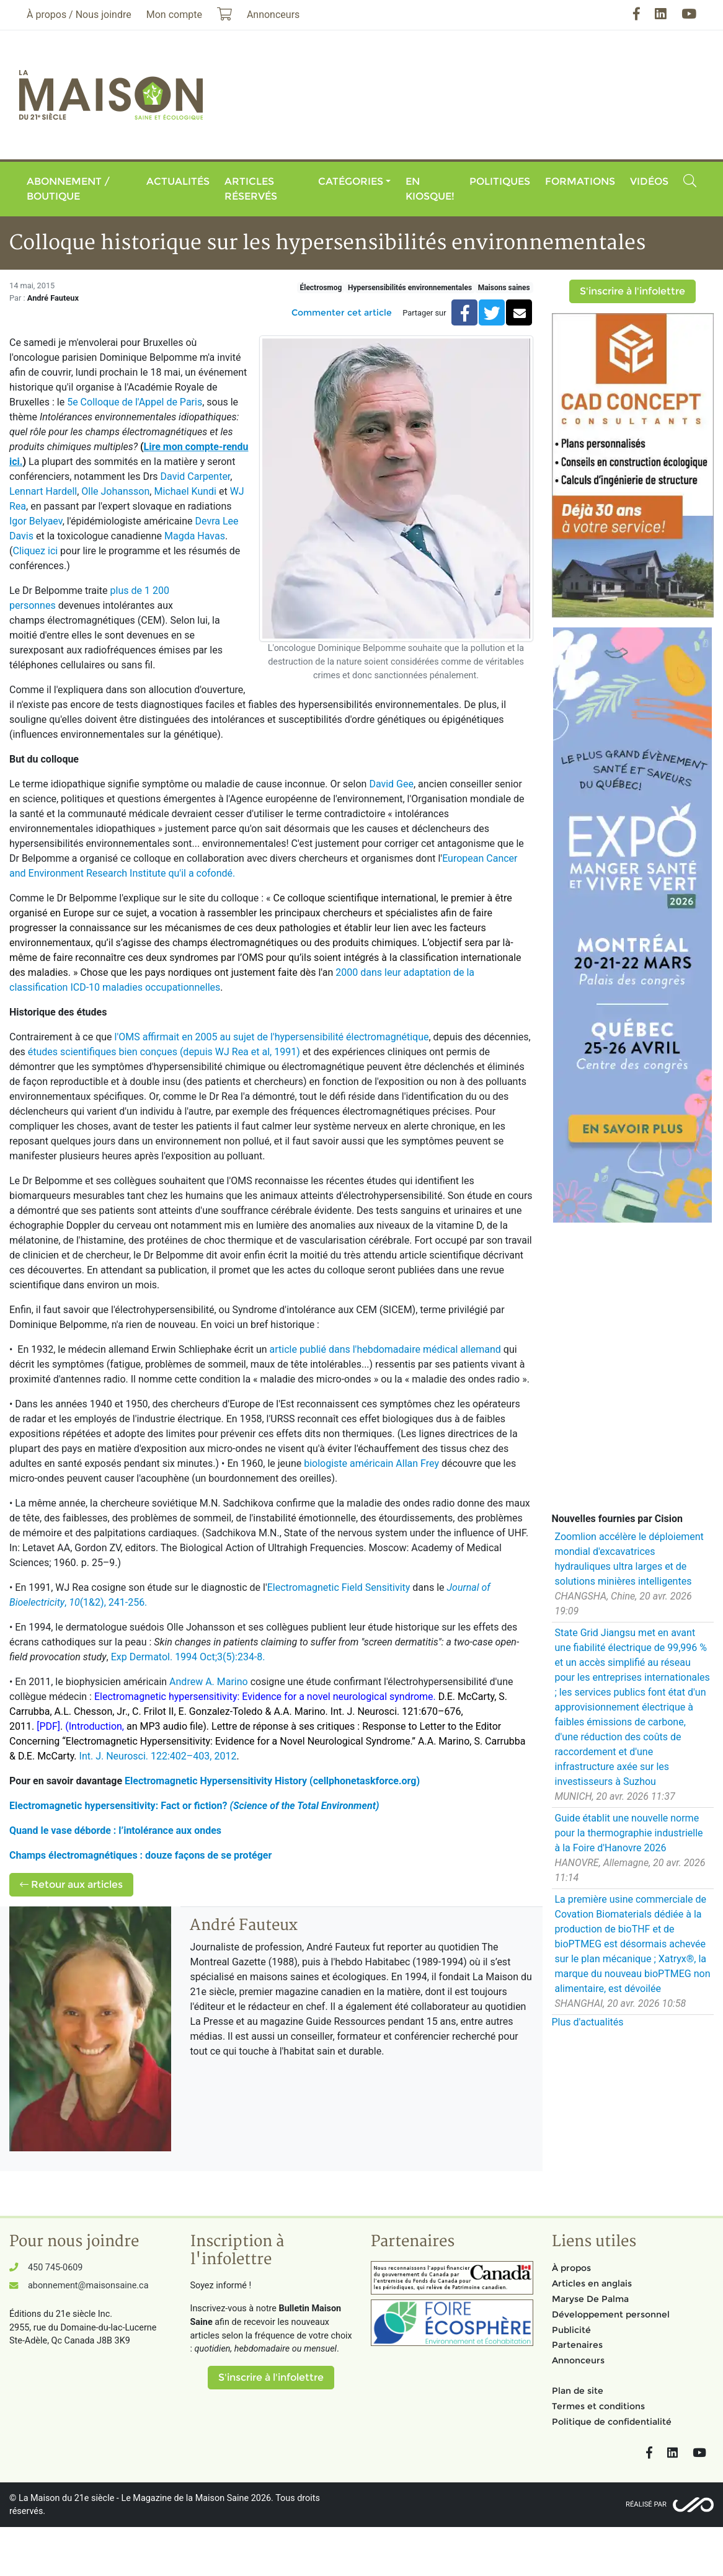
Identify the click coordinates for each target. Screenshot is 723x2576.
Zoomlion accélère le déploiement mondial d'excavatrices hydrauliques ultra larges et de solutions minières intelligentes (629, 1559)
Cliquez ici (35, 551)
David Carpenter (196, 476)
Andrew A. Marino (210, 1682)
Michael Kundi (186, 491)
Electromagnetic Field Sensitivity (338, 1587)
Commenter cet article (341, 312)
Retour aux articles (71, 1884)
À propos (571, 2267)
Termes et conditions (598, 2406)
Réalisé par (646, 2504)
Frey (429, 1463)
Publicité (571, 2329)
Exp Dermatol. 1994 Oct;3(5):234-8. (188, 1657)
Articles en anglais (592, 2283)
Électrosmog (320, 287)
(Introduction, (95, 1726)
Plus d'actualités (588, 2022)
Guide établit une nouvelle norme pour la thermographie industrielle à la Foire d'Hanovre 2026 (629, 1833)
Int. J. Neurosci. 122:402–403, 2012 (158, 1756)
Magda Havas (194, 536)
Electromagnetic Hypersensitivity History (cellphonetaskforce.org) (272, 1781)
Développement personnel (611, 2314)
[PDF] (48, 1726)
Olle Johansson (115, 491)
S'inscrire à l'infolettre (632, 291)
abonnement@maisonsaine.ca (88, 2285)
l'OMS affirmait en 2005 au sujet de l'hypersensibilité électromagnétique (272, 1037)
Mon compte (174, 14)
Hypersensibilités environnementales (410, 287)
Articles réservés (250, 188)
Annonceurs (578, 2360)
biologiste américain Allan (361, 1463)
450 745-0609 (55, 2267)
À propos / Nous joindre (79, 14)
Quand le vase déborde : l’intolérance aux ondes (115, 1830)
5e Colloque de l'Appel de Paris (134, 402)
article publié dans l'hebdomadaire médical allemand (384, 1349)
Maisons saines (504, 287)
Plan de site (577, 2390)
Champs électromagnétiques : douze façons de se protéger (140, 1855)
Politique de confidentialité (612, 2421)
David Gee (391, 784)
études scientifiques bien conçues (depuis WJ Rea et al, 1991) (165, 1052)
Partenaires (577, 2344)
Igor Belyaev (36, 521)
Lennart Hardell (43, 491)
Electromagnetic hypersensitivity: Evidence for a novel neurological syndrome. (265, 1696)
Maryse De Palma (590, 2298)
